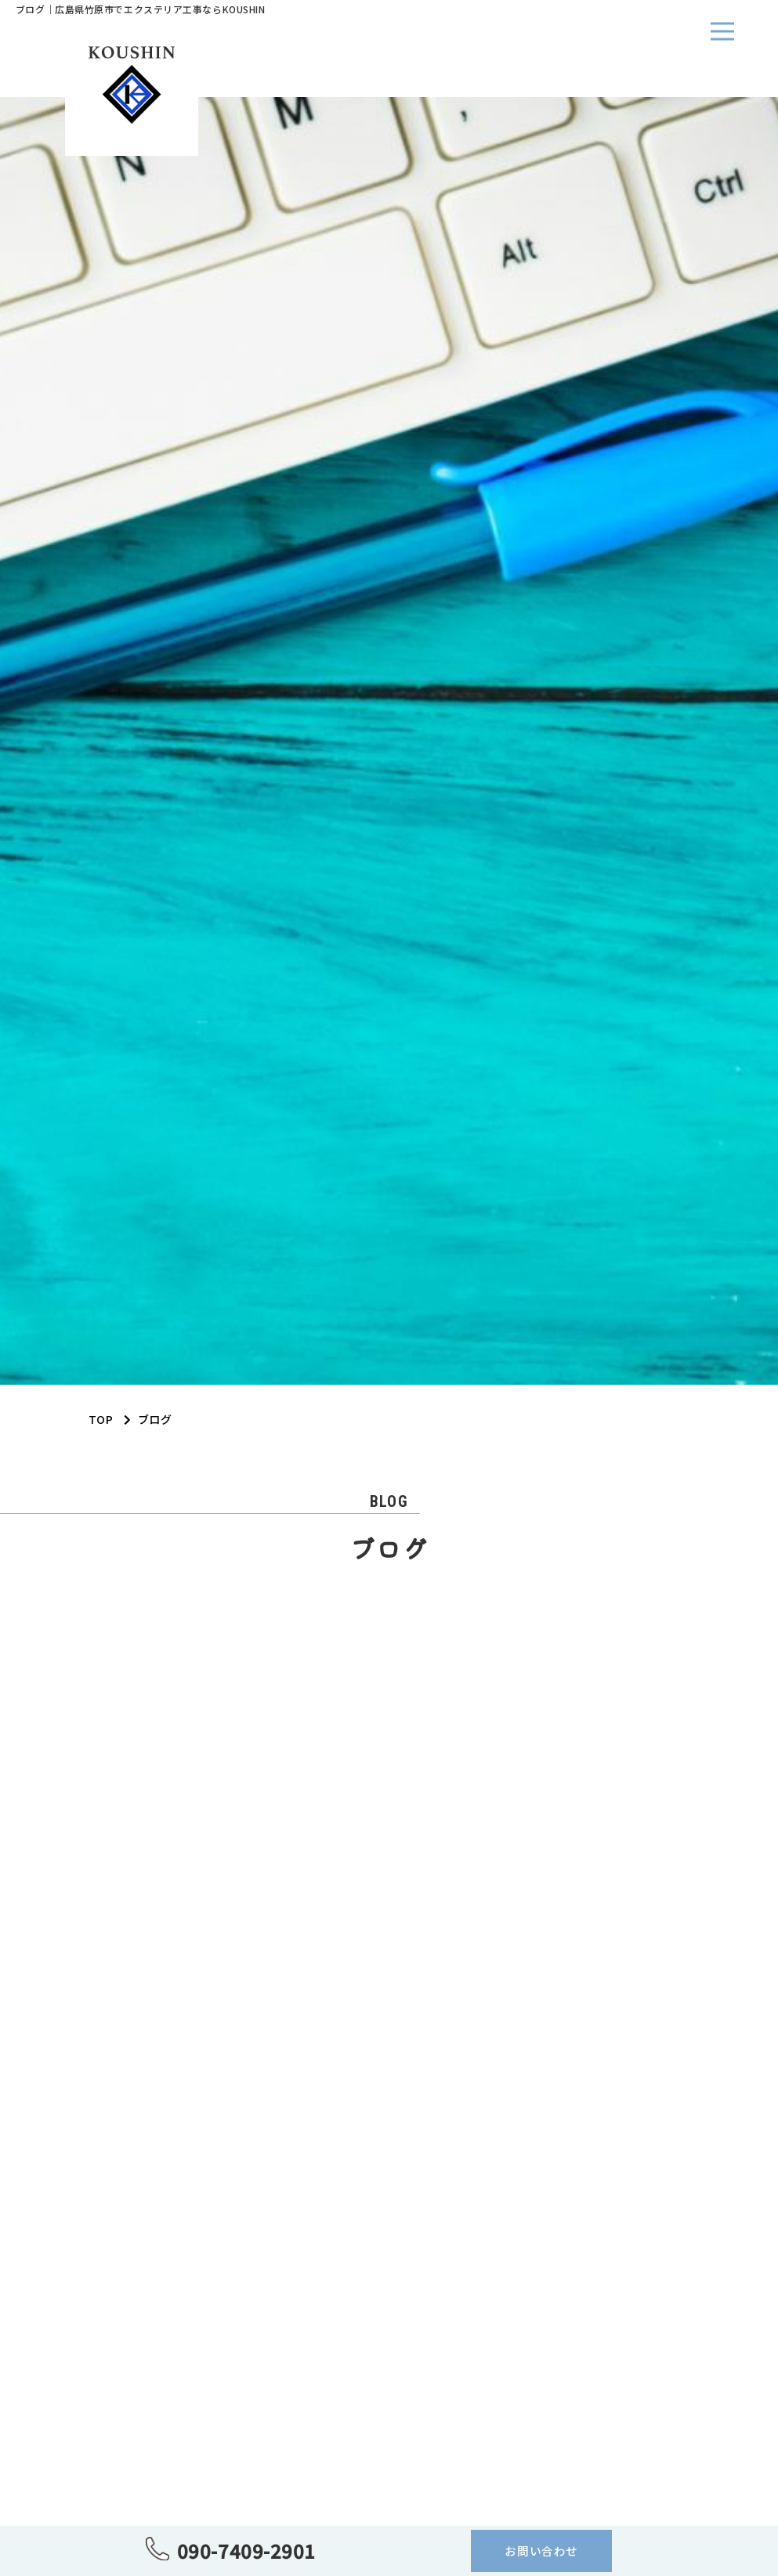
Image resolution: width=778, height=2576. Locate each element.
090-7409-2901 (246, 2550)
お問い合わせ (541, 2550)
